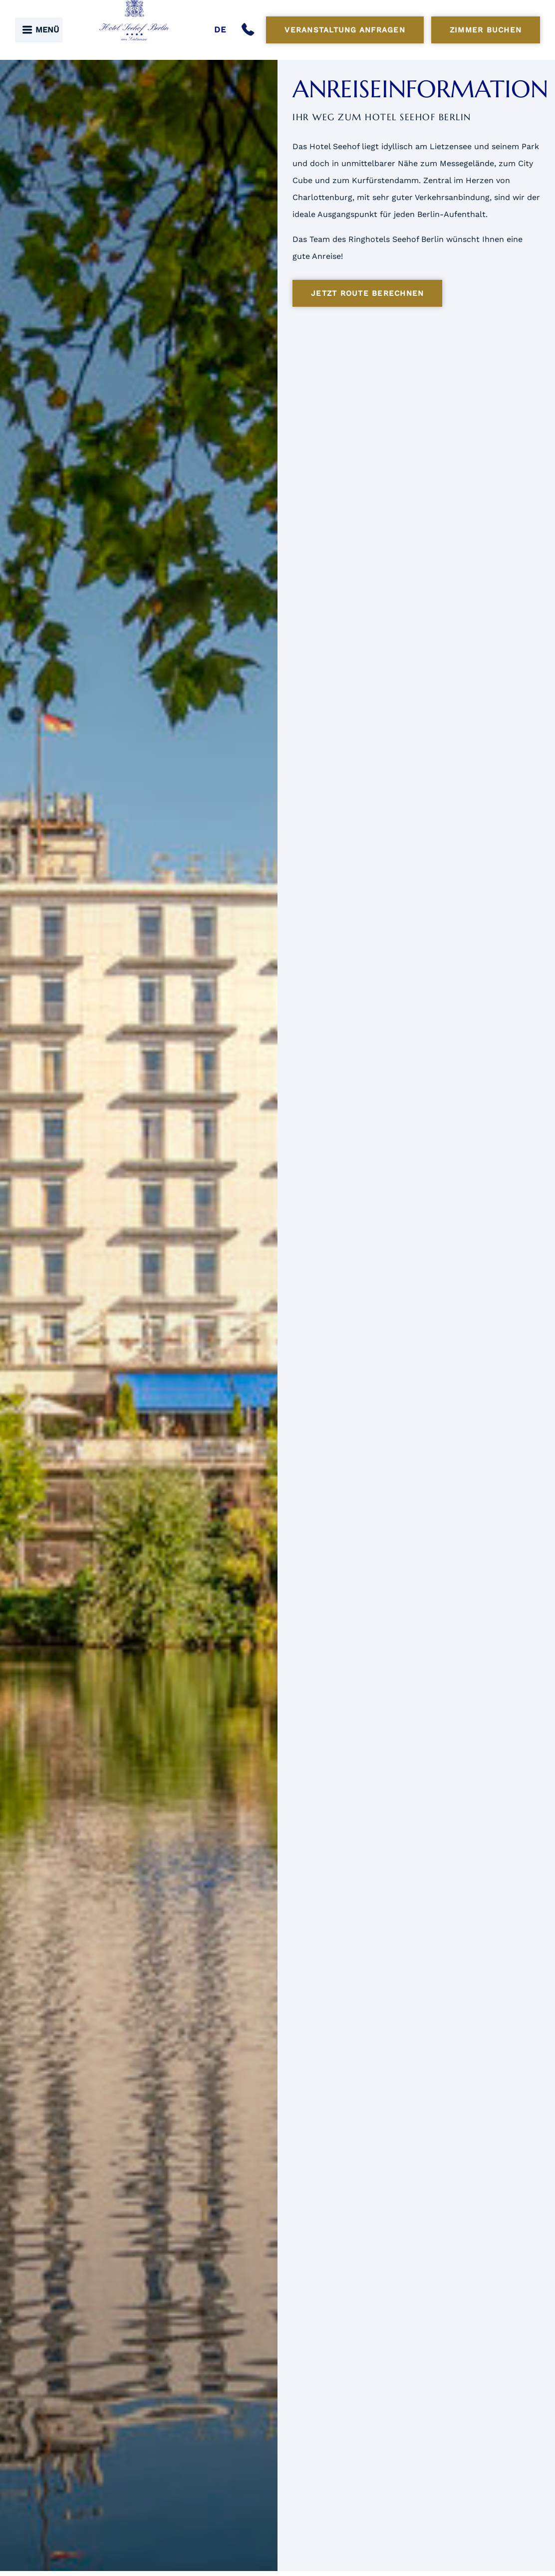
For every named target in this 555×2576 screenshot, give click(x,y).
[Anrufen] (250, 29)
